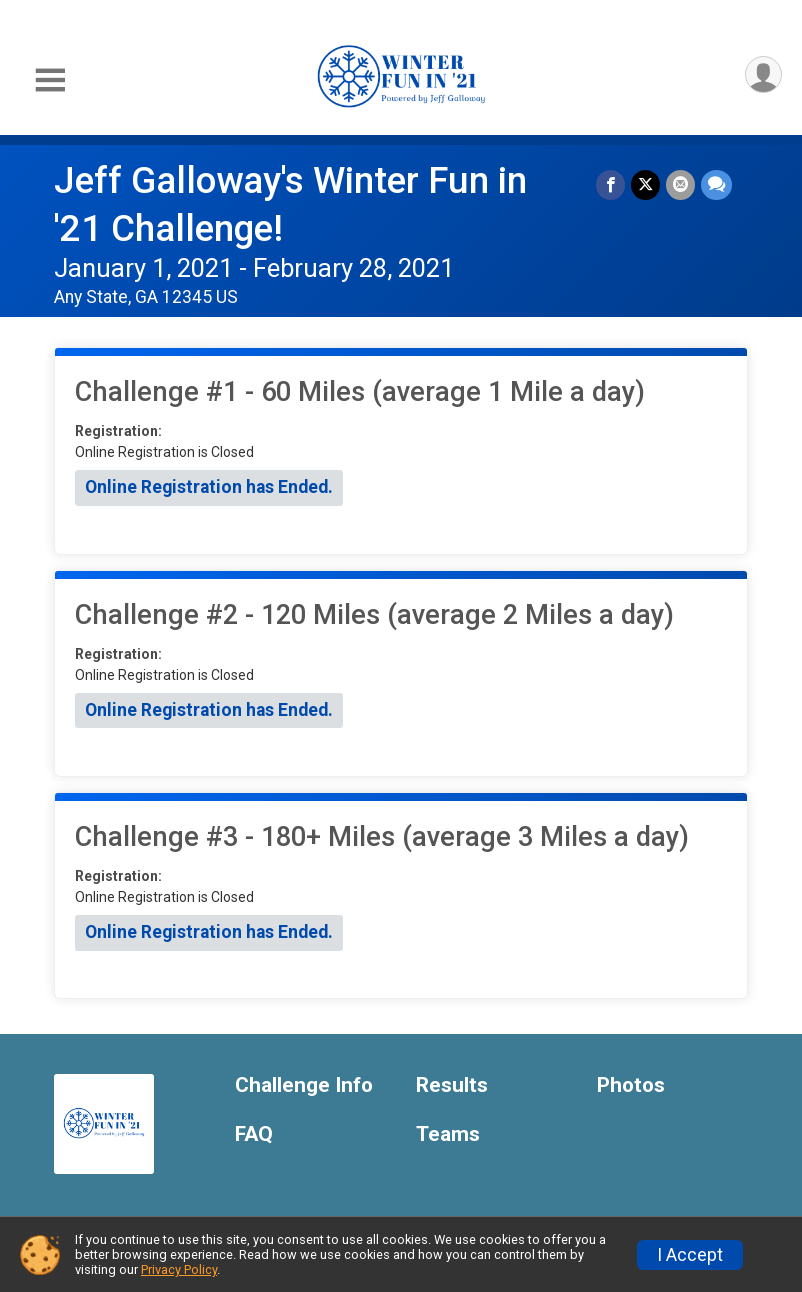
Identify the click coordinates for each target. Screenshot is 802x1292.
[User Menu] (763, 74)
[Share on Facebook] (610, 184)
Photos (631, 1085)
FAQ (254, 1134)
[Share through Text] (716, 184)
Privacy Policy (179, 1269)
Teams (448, 1134)
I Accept (690, 1255)
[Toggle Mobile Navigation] (50, 80)
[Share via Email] (680, 184)
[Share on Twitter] (645, 184)
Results (452, 1085)
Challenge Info (304, 1085)
